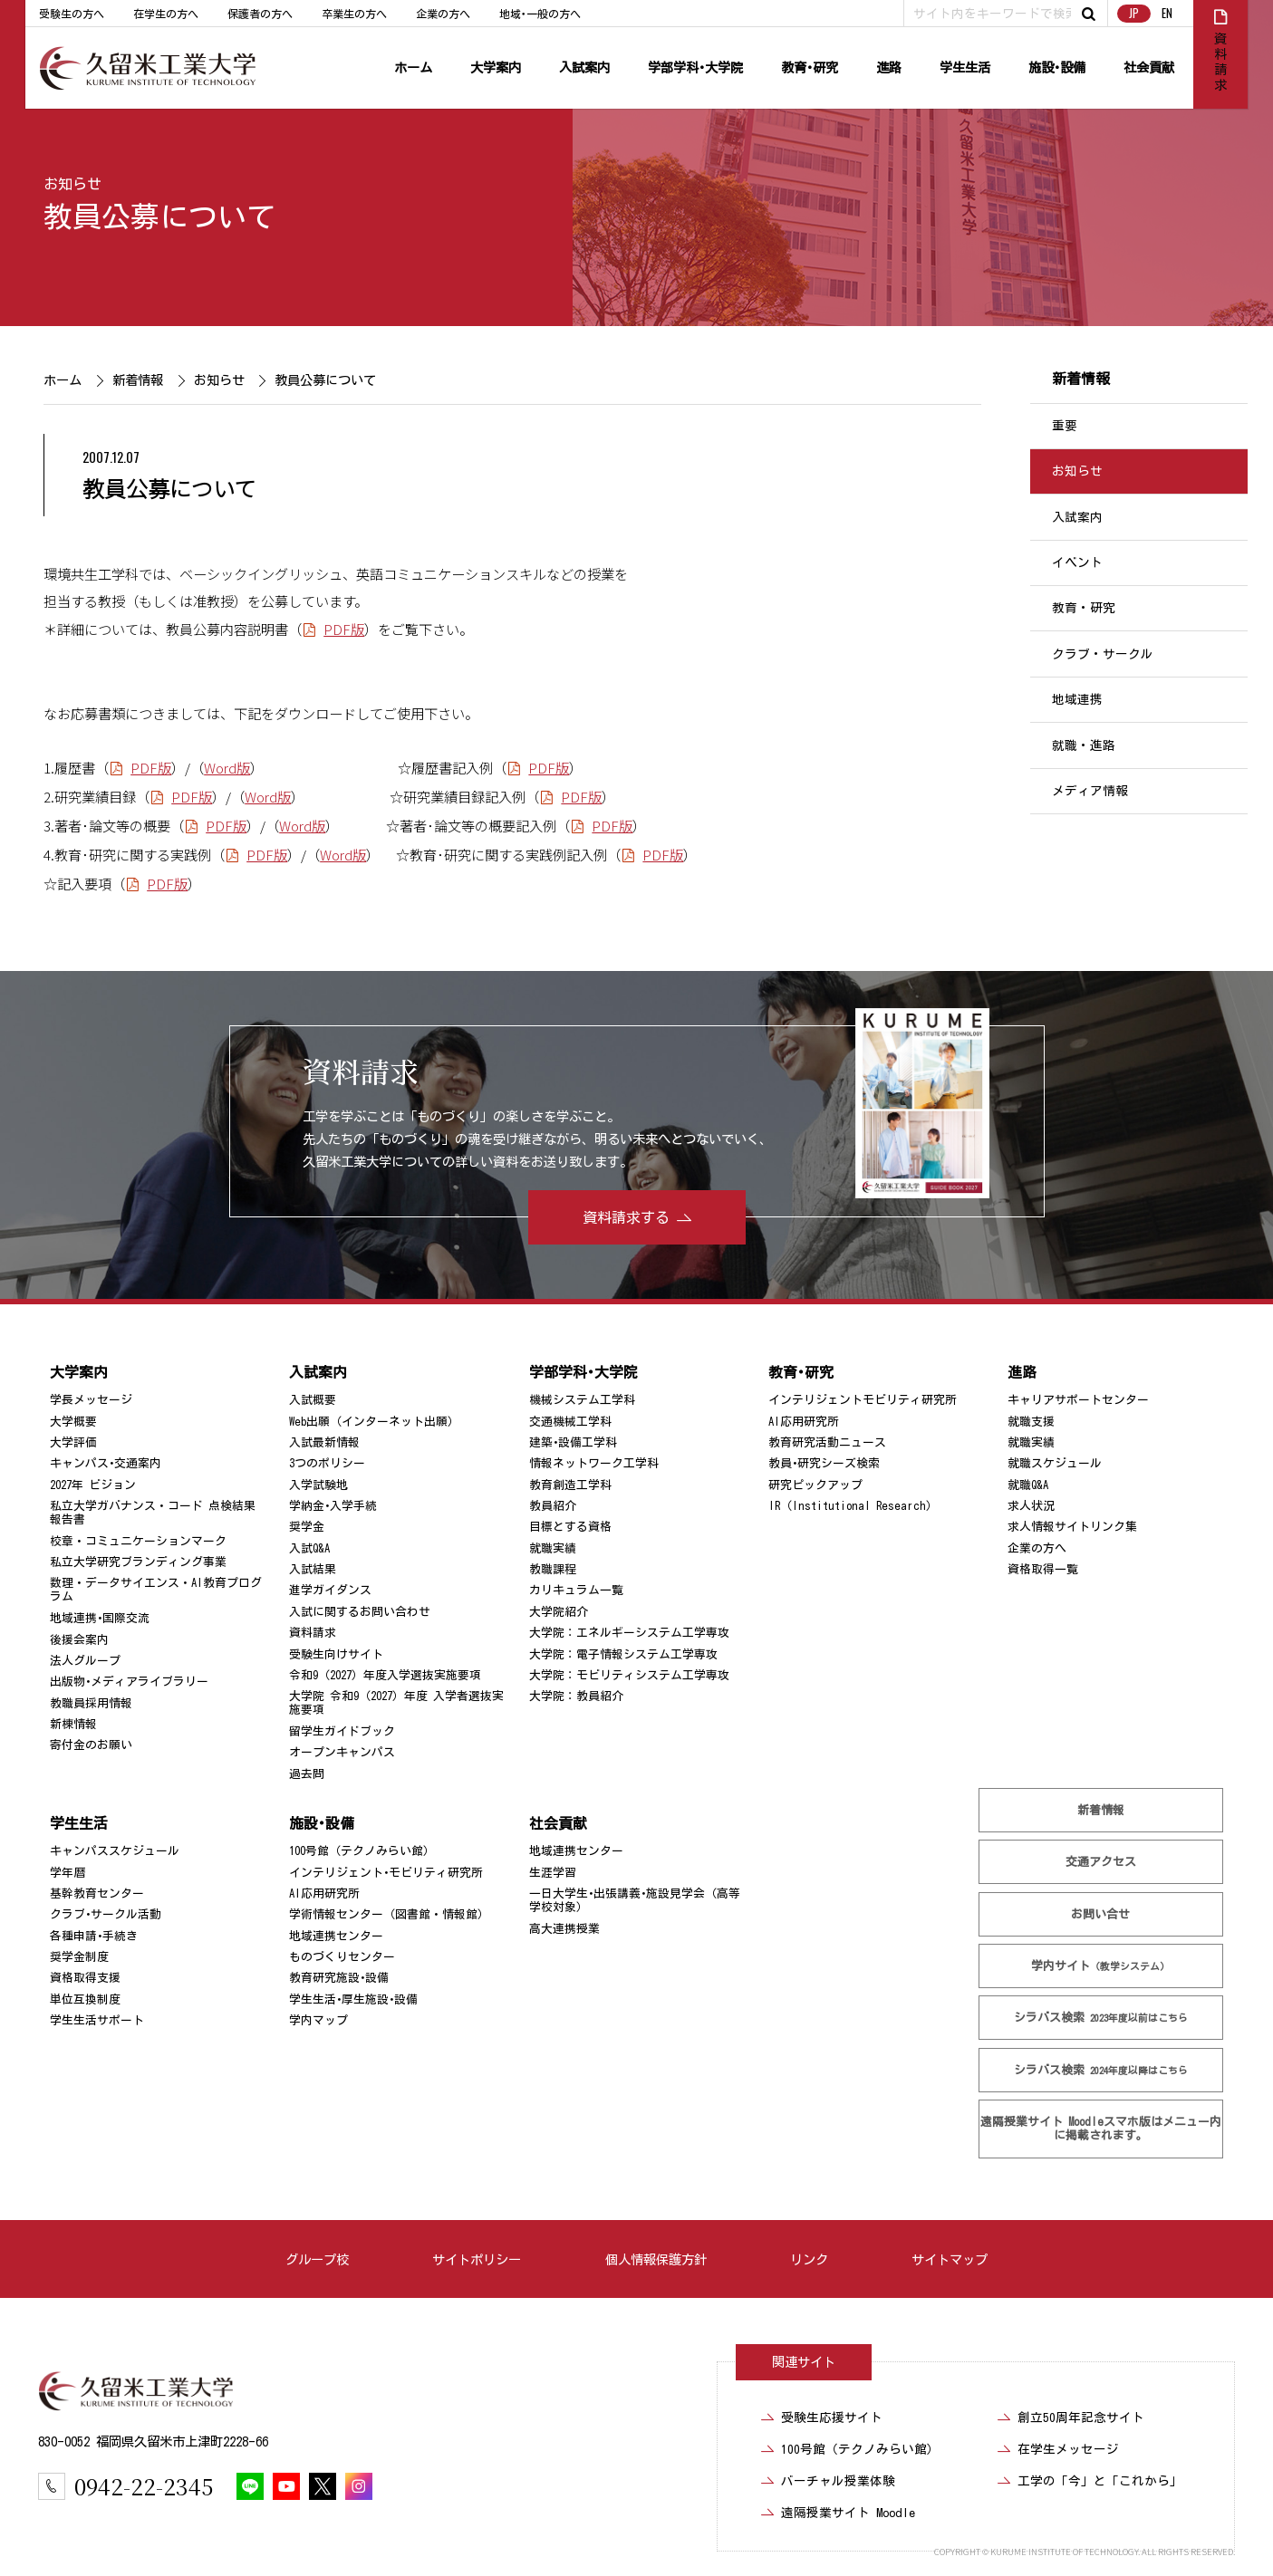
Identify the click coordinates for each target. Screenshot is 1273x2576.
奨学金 (306, 1527)
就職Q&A (1028, 1485)
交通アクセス (1101, 1862)
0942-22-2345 (143, 2486)
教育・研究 (1083, 608)
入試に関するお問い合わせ (359, 1612)
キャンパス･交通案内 (105, 1463)
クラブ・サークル (1102, 654)
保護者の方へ (260, 13)
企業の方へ (443, 13)
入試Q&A (309, 1548)
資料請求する (626, 1217)
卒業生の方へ (354, 13)
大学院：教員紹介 (576, 1696)
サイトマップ (949, 2259)
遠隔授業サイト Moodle (1100, 2128)
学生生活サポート (97, 2020)
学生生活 (965, 67)
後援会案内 (79, 1639)
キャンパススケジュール (114, 1851)
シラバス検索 (1101, 2017)
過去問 (306, 1774)
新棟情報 (73, 1724)
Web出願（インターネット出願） (374, 1421)
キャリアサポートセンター (1078, 1400)
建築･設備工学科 (573, 1442)
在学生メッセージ (1068, 2449)
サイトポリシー (476, 2259)
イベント (1077, 562)
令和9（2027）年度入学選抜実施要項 (385, 1675)
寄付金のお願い (91, 1745)
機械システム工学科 (582, 1400)
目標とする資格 (570, 1527)
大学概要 (73, 1421)
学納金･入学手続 (333, 1506)
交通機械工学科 (570, 1421)
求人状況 (1031, 1506)
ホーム (413, 67)
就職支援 (1031, 1421)
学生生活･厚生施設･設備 (353, 1999)
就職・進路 (1083, 745)
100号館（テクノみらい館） (362, 1851)
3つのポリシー (327, 1463)
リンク (809, 2259)
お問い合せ (1100, 1914)
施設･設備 (1056, 67)
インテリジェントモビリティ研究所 (862, 1400)
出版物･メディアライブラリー (129, 1681)
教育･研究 (809, 67)
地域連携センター (336, 1936)
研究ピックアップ (815, 1485)
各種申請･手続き (94, 1936)
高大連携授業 (564, 1929)
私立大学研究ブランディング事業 (138, 1562)
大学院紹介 (558, 1612)
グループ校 (317, 2259)
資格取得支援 (85, 1978)
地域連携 (1077, 699)
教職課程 (552, 1569)
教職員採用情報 (91, 1703)
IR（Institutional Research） (853, 1506)
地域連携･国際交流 (99, 1618)
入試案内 (584, 67)
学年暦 (67, 1873)
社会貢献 (1149, 67)
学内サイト (1100, 1966)
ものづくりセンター (342, 1957)
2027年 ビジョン (93, 1485)
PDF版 (344, 628)
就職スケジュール (1055, 1463)
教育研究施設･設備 (339, 1978)
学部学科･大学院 (695, 67)
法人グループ (85, 1661)
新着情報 (137, 380)
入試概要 (312, 1400)
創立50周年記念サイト (1080, 2417)
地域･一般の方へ (540, 13)
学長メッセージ (91, 1400)
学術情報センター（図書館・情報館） (389, 1914)
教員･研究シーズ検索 (824, 1463)
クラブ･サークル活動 (105, 1914)
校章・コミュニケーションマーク (138, 1541)
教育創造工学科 (570, 1485)
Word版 (227, 767)
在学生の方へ (165, 13)
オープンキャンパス (342, 1752)
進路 (889, 67)
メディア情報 (1090, 790)
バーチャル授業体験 (838, 2481)
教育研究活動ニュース (827, 1442)
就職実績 (552, 1548)
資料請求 (312, 1633)
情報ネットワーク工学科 (594, 1463)
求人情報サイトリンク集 (1072, 1527)
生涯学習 (552, 1873)
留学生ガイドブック (342, 1731)
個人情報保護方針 (655, 2259)
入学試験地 (318, 1485)
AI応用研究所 (803, 1421)
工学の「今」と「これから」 (1099, 2481)
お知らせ (72, 184)
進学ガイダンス (330, 1590)
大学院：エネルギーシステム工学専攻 (629, 1633)
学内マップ (318, 2020)
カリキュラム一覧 (576, 1590)
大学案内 (495, 67)
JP (1133, 13)
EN (1167, 13)
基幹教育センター (97, 1893)
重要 (1064, 425)
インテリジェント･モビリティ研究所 (386, 1873)
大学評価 (73, 1442)
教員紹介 (552, 1506)
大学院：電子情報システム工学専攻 (623, 1653)
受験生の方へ (71, 13)
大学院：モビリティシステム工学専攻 (629, 1675)
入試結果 (312, 1569)
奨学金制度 (79, 1957)
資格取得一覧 (1043, 1569)
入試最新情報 (324, 1442)
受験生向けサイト (336, 1653)
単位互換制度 (85, 1999)
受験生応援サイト (831, 2417)
